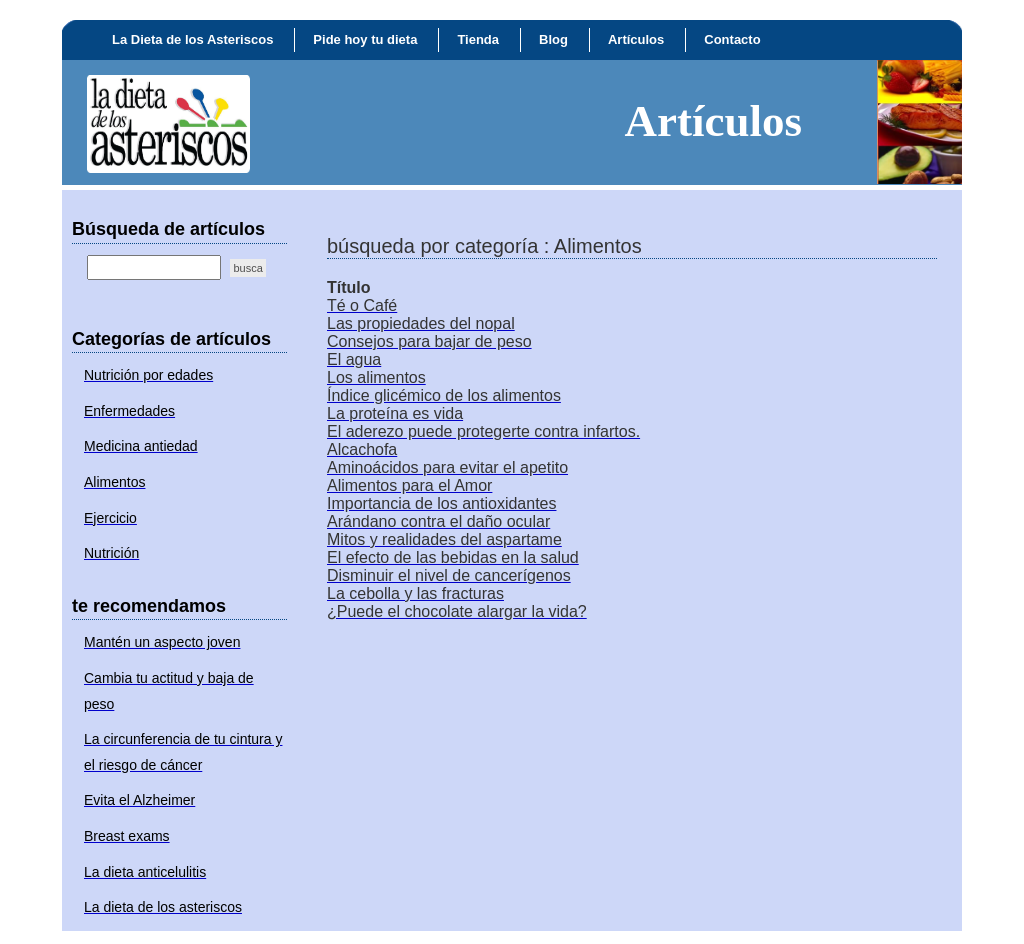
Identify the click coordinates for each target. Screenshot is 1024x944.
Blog (553, 39)
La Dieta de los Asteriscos (192, 39)
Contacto (732, 39)
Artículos (636, 39)
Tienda (478, 39)
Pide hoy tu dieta (365, 39)
